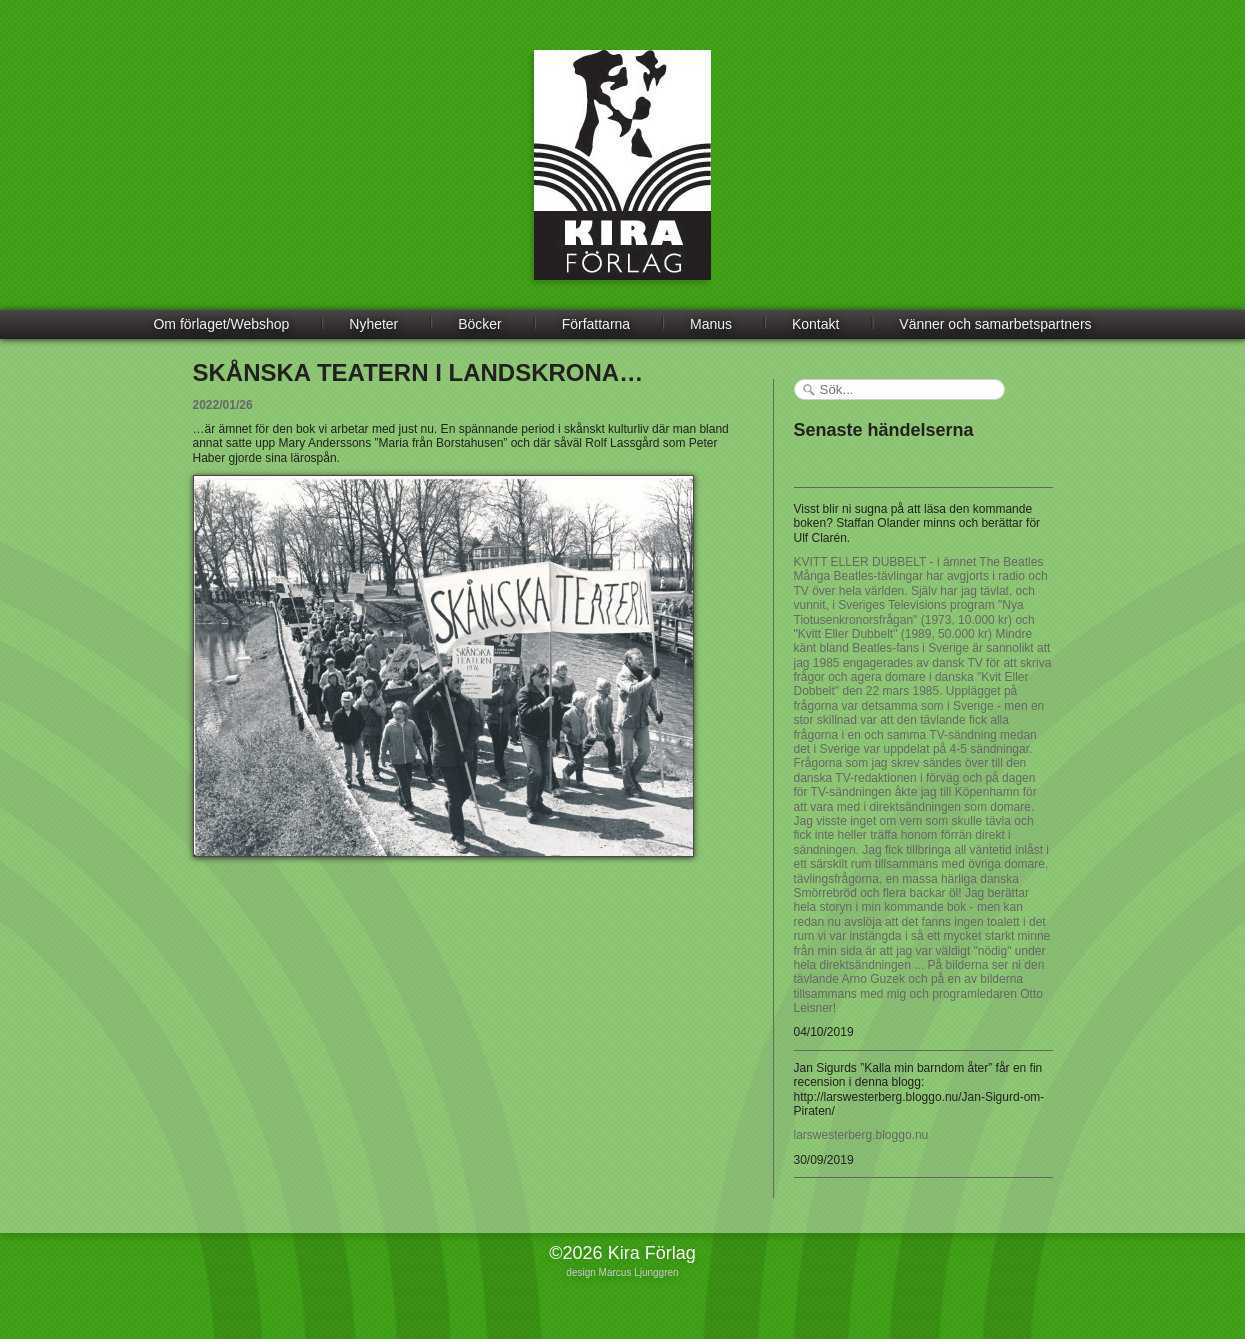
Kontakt (815, 324)
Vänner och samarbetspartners (995, 324)
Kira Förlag (622, 180)
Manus (711, 324)
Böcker (480, 324)
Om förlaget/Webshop (221, 324)
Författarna (596, 324)
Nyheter (373, 324)
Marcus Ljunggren (639, 1272)
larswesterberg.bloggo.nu (861, 1135)
